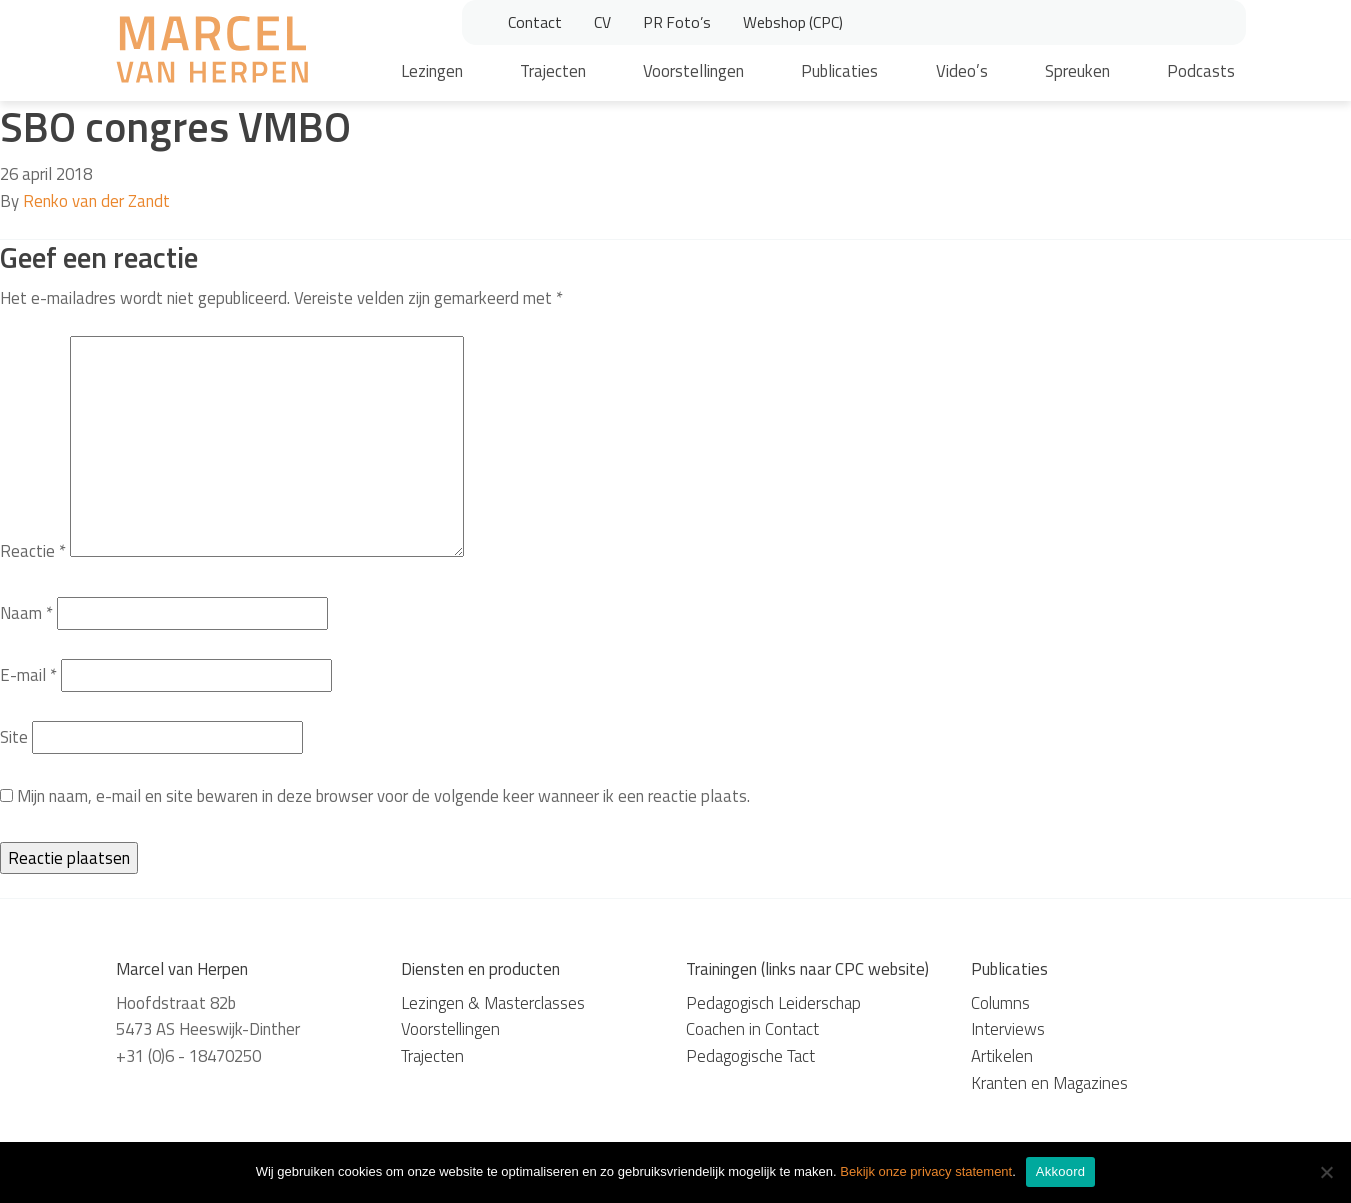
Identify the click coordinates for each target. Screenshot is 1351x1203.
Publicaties (839, 71)
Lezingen (432, 71)
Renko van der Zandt (96, 201)
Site (14, 737)
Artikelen (1002, 1056)
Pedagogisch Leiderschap (773, 1003)
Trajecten (553, 71)
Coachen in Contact (752, 1029)
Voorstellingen (693, 71)
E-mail (28, 675)
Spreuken (1077, 71)
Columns (1000, 1003)
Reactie (33, 551)
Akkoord (1060, 1171)
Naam (26, 613)
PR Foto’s (677, 22)
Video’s (962, 71)
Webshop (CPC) (793, 22)
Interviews (1008, 1029)
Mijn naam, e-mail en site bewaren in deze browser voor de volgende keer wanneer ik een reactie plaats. (383, 796)
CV (602, 22)
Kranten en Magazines (1049, 1083)
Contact (535, 22)
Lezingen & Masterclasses (493, 1003)
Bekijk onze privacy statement (926, 1171)
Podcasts (1201, 71)
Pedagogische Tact (750, 1056)
